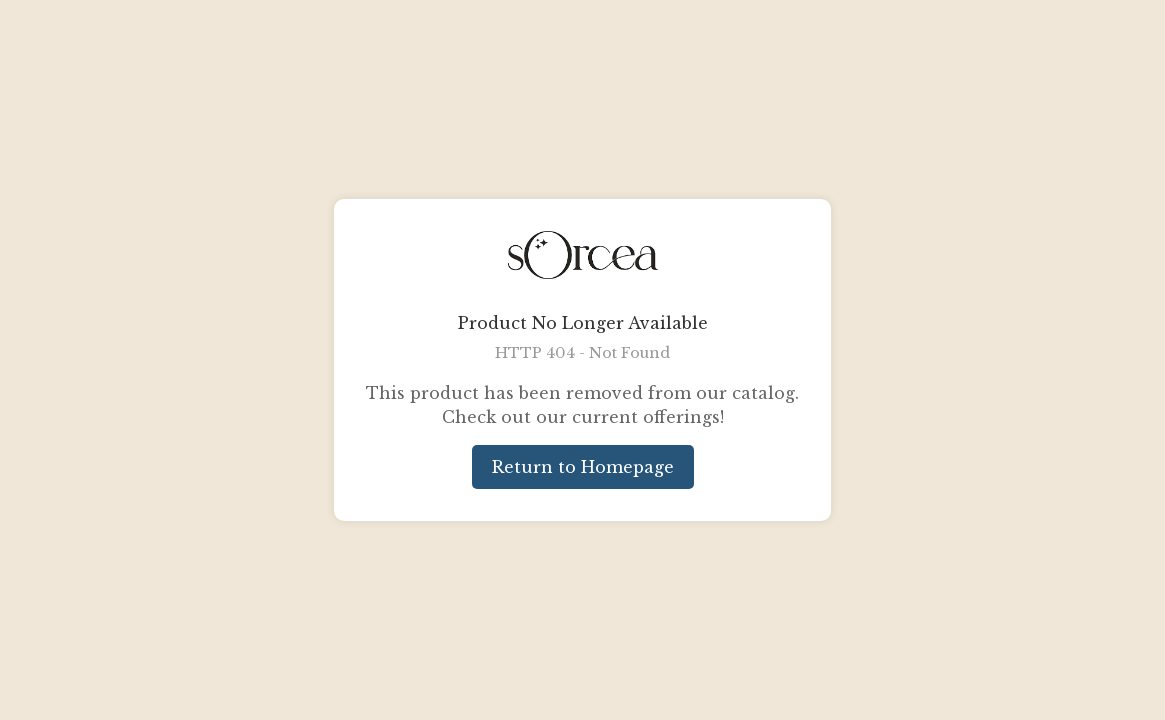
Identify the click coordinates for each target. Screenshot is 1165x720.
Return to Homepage (583, 467)
